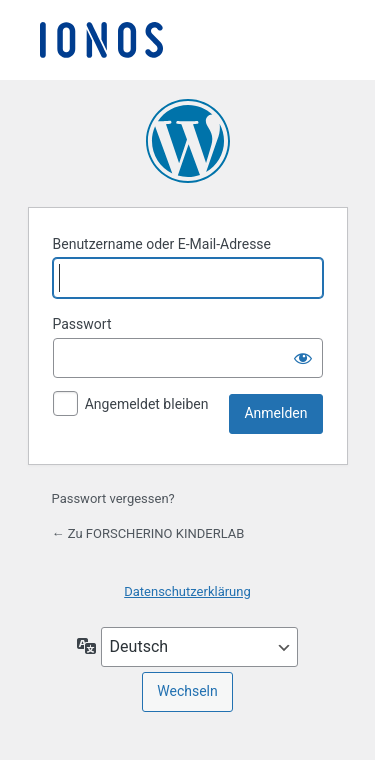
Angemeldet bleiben (147, 404)
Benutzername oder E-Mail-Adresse (162, 244)
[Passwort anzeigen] (303, 358)
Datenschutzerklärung (187, 591)
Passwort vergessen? (113, 498)
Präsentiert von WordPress (188, 141)
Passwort (82, 324)
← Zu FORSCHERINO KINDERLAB (148, 533)
